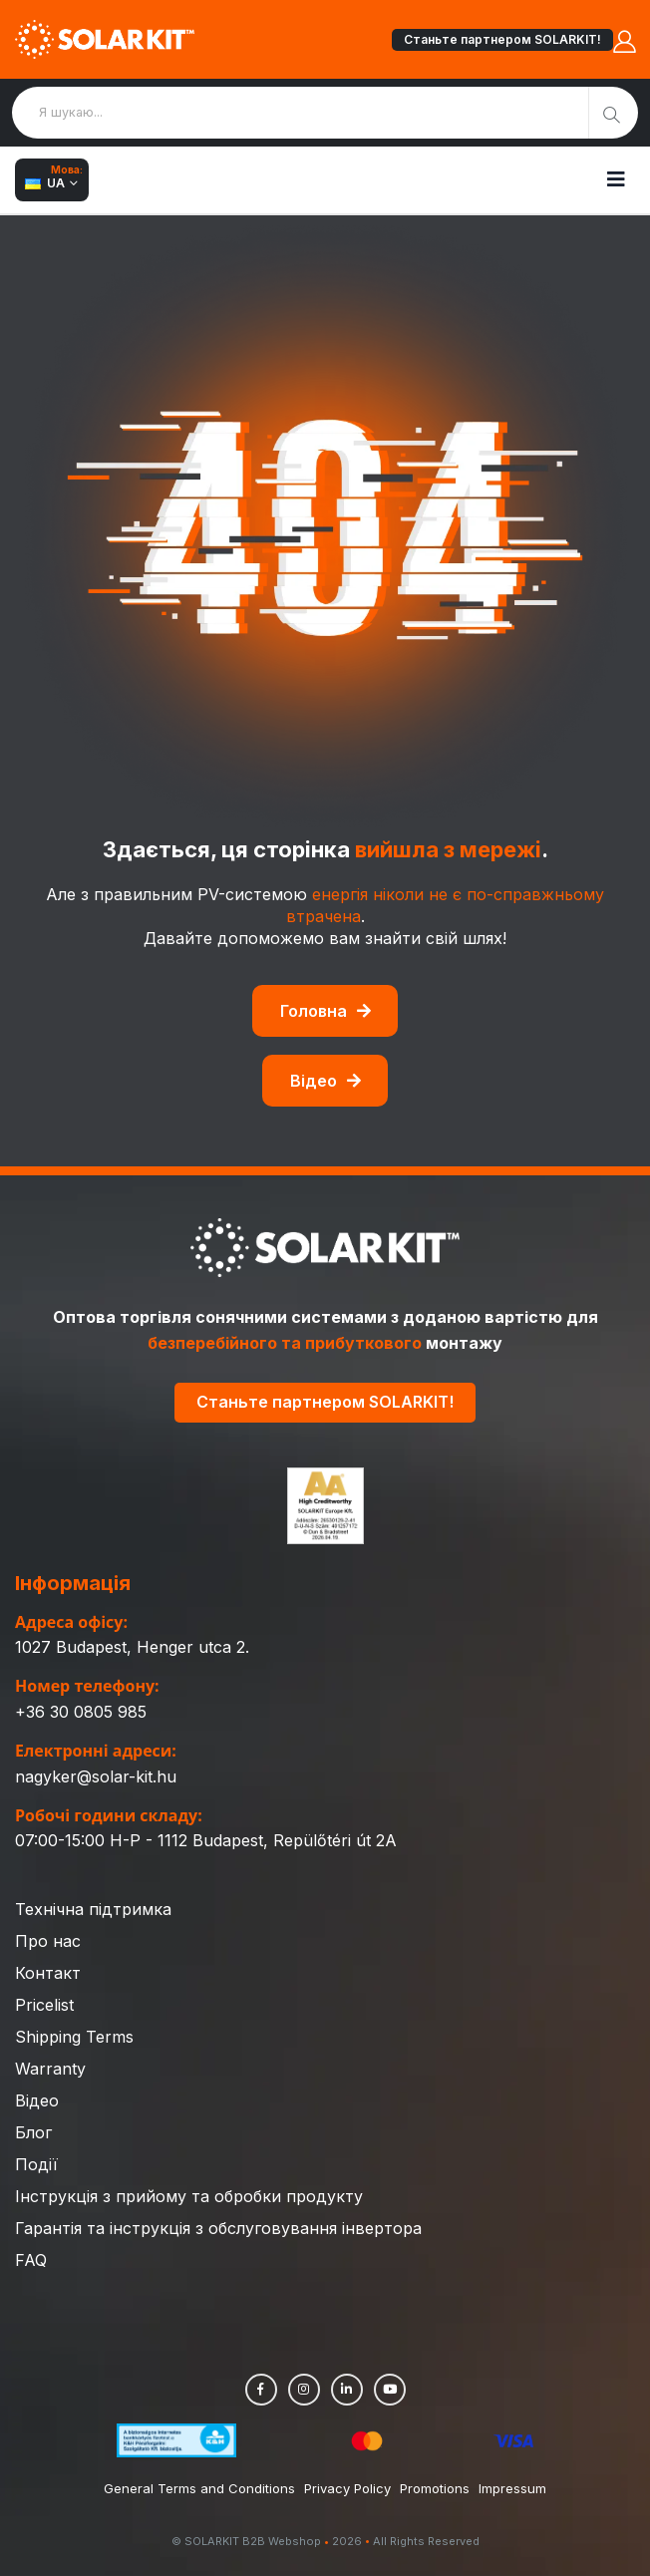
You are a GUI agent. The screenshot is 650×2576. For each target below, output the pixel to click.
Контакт (48, 1973)
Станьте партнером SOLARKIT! (502, 39)
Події (36, 2164)
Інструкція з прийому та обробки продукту (189, 2196)
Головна (325, 1011)
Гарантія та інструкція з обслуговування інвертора (218, 2228)
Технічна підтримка (93, 1909)
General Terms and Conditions (199, 2488)
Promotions (435, 2488)
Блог (33, 2132)
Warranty (50, 2069)
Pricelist (44, 2005)
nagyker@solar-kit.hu (95, 1776)
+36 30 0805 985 (81, 1712)
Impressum (512, 2488)
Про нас (48, 1941)
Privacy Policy (347, 2488)
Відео (325, 1081)
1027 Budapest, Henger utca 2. (132, 1647)
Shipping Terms (74, 2037)
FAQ (31, 2260)
